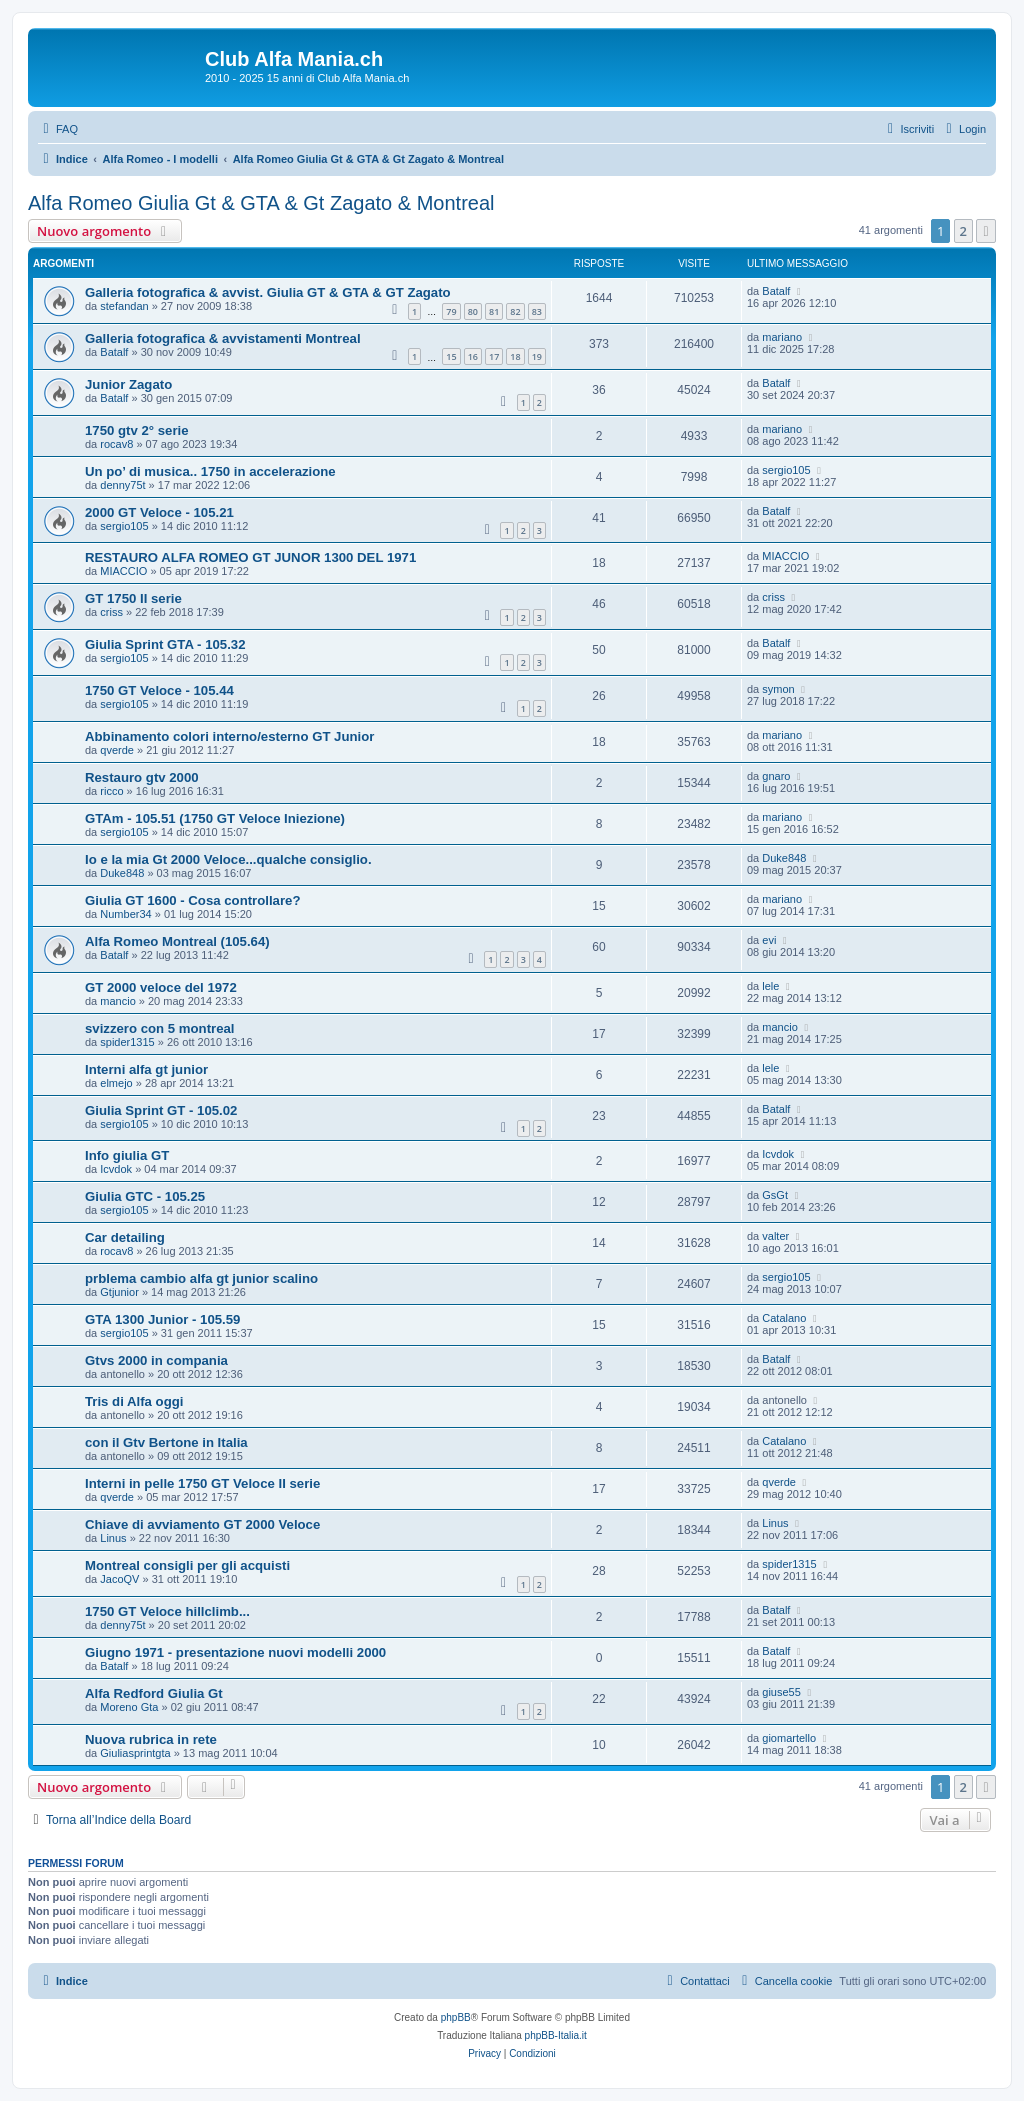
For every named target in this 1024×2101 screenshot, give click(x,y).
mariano (782, 337)
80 (473, 311)
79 (451, 311)
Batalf (776, 291)
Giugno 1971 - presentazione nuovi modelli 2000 (235, 1652)
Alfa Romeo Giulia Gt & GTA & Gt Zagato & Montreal (261, 203)
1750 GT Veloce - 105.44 (159, 690)
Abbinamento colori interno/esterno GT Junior (229, 736)
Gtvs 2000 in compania (156, 1360)
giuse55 (781, 1692)
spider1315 (127, 1042)
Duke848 (122, 873)
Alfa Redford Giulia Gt (154, 1693)
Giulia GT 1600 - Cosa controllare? (192, 900)
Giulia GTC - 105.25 (145, 1196)
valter (775, 1236)
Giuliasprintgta (135, 1753)
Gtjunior (119, 1292)
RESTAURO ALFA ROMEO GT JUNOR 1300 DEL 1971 (250, 557)
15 (451, 356)
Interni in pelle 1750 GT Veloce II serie (202, 1483)
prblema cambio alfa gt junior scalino (201, 1278)
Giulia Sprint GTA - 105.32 (165, 644)
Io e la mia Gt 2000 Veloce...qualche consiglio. (228, 859)
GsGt (775, 1195)
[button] (986, 231)
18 (515, 356)
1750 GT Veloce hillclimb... (167, 1611)
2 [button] (963, 231)
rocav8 (116, 444)
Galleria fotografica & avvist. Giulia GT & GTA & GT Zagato (268, 292)
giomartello (789, 1738)
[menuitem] (58, 129)
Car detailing (125, 1237)
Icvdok (116, 1169)
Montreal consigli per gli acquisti (187, 1565)
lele (770, 986)
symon (778, 689)
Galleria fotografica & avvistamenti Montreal (223, 338)
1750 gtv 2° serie (137, 430)
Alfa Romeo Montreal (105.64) (177, 941)
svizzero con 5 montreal (160, 1028)
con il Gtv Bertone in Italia (166, 1442)
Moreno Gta (129, 1707)
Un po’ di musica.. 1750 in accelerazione (210, 471)
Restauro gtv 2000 (142, 777)
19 (537, 356)
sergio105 (786, 470)
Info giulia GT (127, 1155)
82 (515, 311)
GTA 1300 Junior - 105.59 (162, 1319)
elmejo (116, 1083)
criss (111, 612)
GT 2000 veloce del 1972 (161, 987)
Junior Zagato (128, 384)
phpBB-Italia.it (556, 2035)
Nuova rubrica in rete (151, 1739)
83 (537, 311)
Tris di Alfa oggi (134, 1401)
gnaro (776, 776)
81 (494, 311)
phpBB (456, 2017)
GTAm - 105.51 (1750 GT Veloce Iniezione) (215, 818)
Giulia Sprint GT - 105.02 (161, 1110)
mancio (117, 1001)
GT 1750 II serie (133, 598)
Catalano (784, 1318)
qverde (117, 750)
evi (769, 940)
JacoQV (119, 1579)
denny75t (122, 485)
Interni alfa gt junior (146, 1069)
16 (473, 356)
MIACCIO (123, 571)
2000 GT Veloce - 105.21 (159, 512)
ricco (111, 791)
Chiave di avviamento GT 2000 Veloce (202, 1524)
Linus (113, 1538)
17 (494, 356)
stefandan (124, 306)
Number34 (125, 914)
